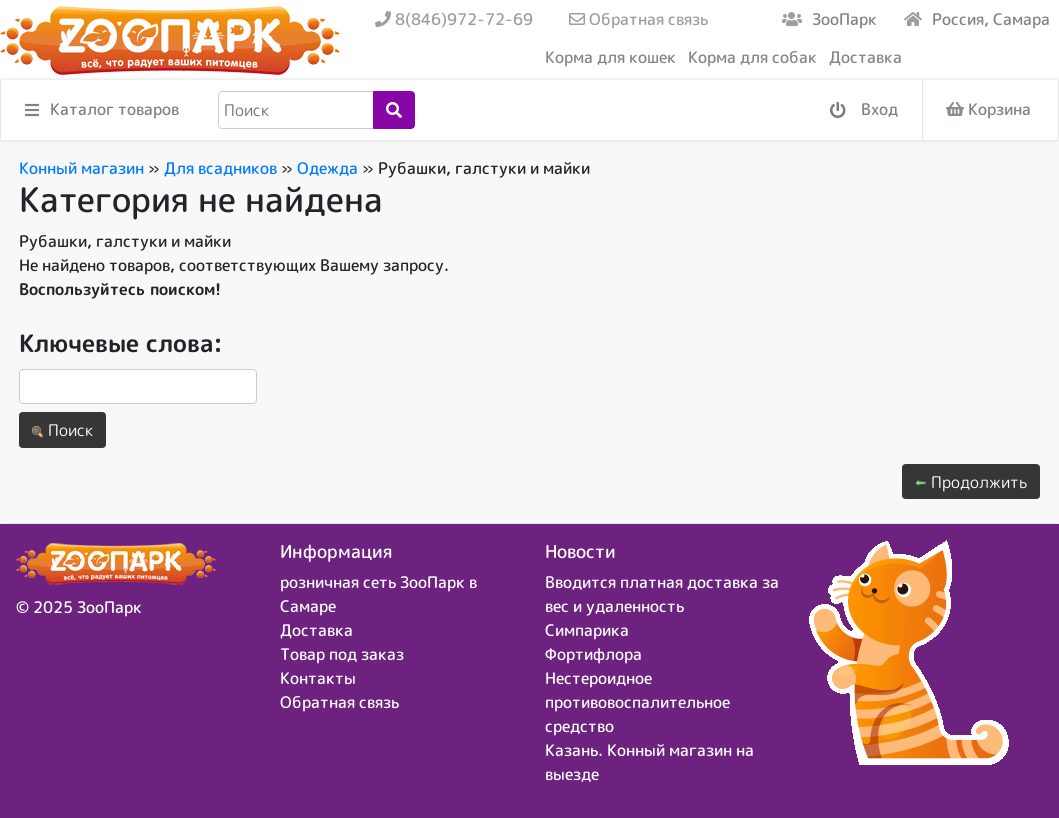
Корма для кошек (610, 57)
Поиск (62, 430)
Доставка (865, 57)
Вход (864, 110)
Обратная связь (638, 19)
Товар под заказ (342, 654)
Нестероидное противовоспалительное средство (637, 702)
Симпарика (587, 630)
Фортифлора (593, 654)
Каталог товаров (102, 110)
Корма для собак (752, 57)
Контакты (318, 678)
